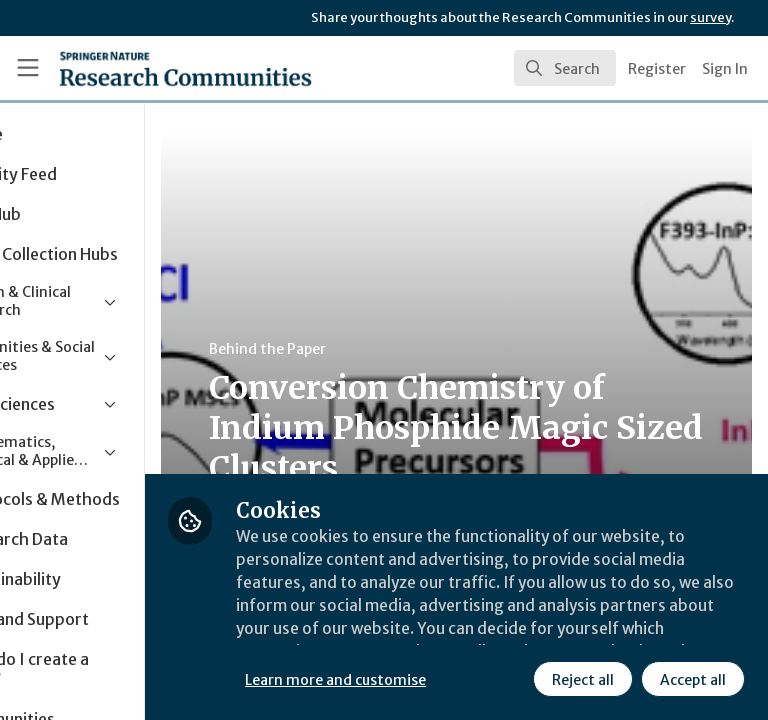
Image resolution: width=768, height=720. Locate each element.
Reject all (405, 679)
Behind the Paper (378, 349)
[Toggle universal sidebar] (28, 68)
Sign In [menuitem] (725, 69)
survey (710, 17)
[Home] (141, 68)
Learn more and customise (446, 635)
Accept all (515, 679)
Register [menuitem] (657, 69)
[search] (565, 68)
